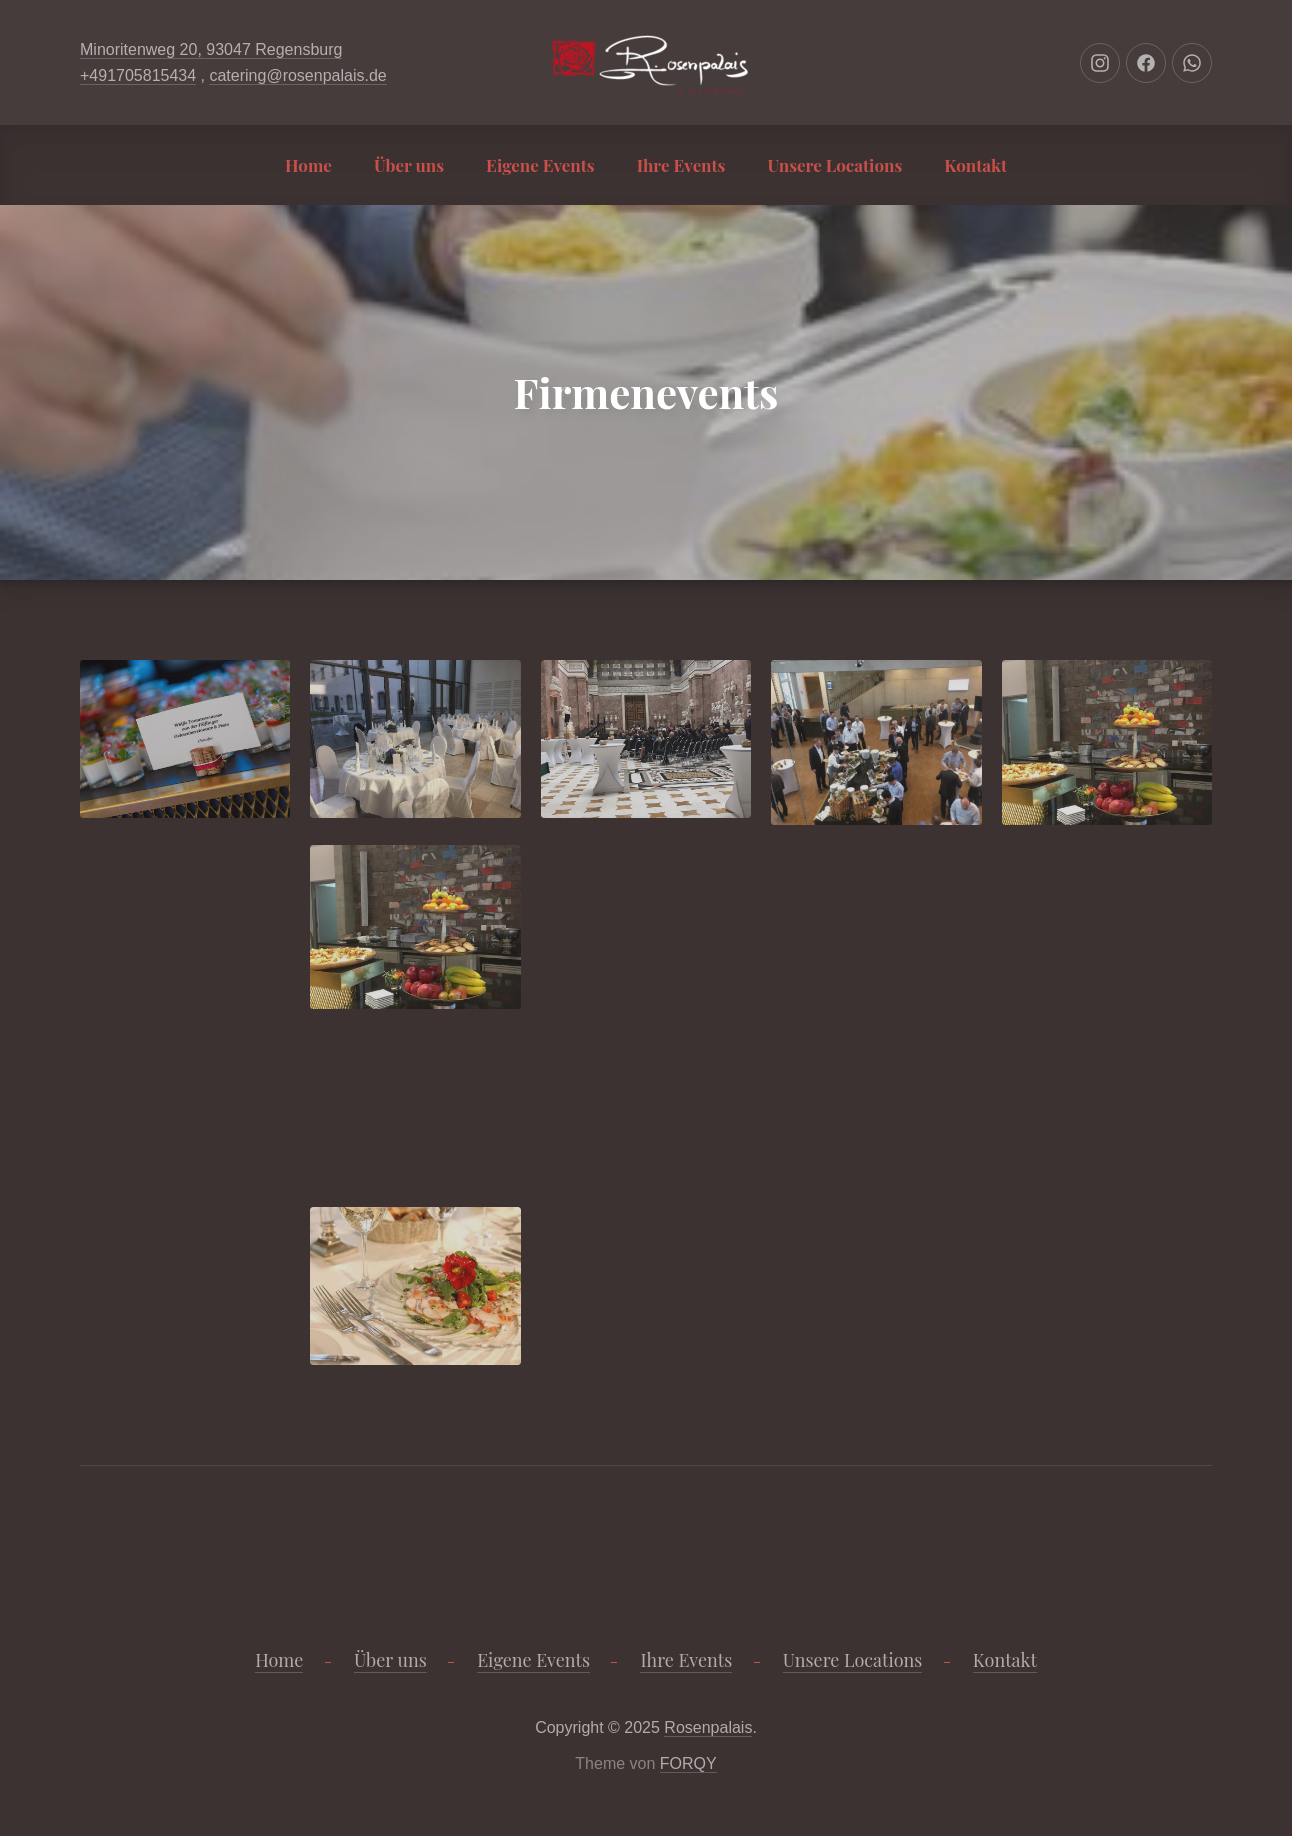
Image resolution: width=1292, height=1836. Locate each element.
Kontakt (975, 165)
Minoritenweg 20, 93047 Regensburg (211, 49)
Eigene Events (540, 165)
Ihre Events (681, 165)
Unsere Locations (834, 165)
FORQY (688, 1763)
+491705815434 (138, 75)
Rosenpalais (708, 1727)
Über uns (409, 165)
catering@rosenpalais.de (297, 75)
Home (308, 165)
